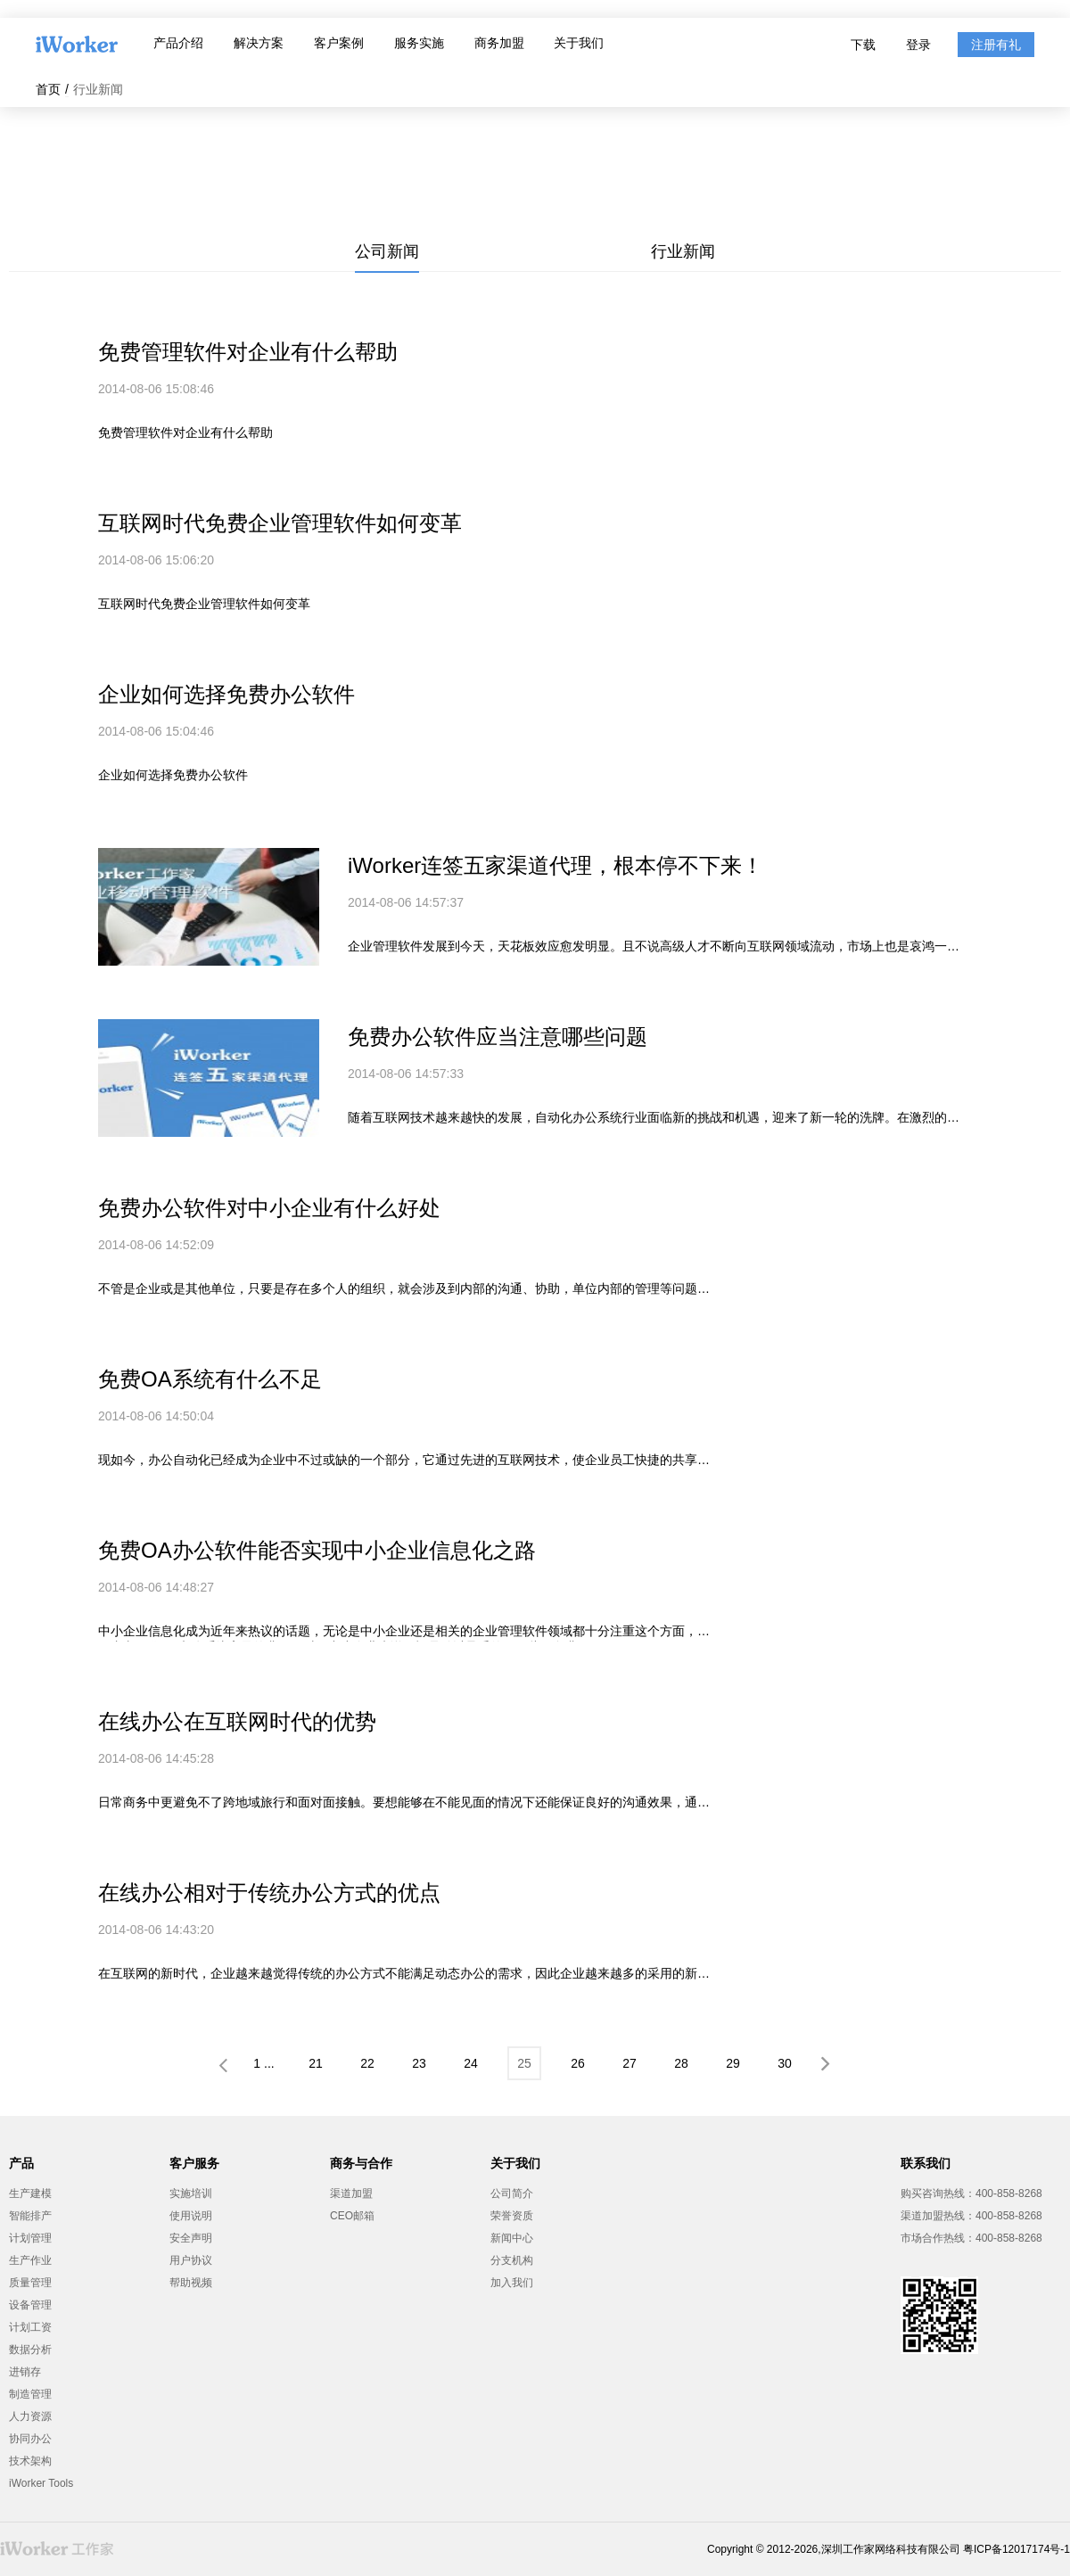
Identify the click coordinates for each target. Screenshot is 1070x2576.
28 (681, 2063)
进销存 (25, 2372)
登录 (918, 44)
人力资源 (30, 2416)
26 (578, 2063)
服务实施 (419, 43)
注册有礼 (996, 44)
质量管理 (30, 2282)
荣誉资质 (511, 2216)
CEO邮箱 (352, 2216)
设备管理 (30, 2305)
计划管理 (30, 2238)
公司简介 (511, 2193)
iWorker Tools (41, 2483)
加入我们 (511, 2282)
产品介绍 (178, 43)
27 (629, 2063)
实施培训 (190, 2193)
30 (785, 2063)
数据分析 (30, 2349)
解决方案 (259, 43)
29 (733, 2063)
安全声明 (190, 2238)
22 (367, 2063)
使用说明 (190, 2216)
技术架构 (30, 2461)
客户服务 (194, 2163)
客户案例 (339, 43)
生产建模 (30, 2193)
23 (419, 2063)
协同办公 (30, 2438)
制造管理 (30, 2394)
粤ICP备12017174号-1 (1016, 2549)
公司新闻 (387, 251)
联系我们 (926, 2163)
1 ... (263, 2063)
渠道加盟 (351, 2193)
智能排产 (30, 2216)
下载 (863, 44)
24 (471, 2063)
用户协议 (190, 2260)
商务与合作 (361, 2163)
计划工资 (30, 2327)
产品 (21, 2163)
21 (316, 2063)
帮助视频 (190, 2282)
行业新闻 (683, 251)
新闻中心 (511, 2238)
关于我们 (579, 43)
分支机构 (511, 2260)
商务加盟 (499, 43)
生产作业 (30, 2260)
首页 (48, 89)
